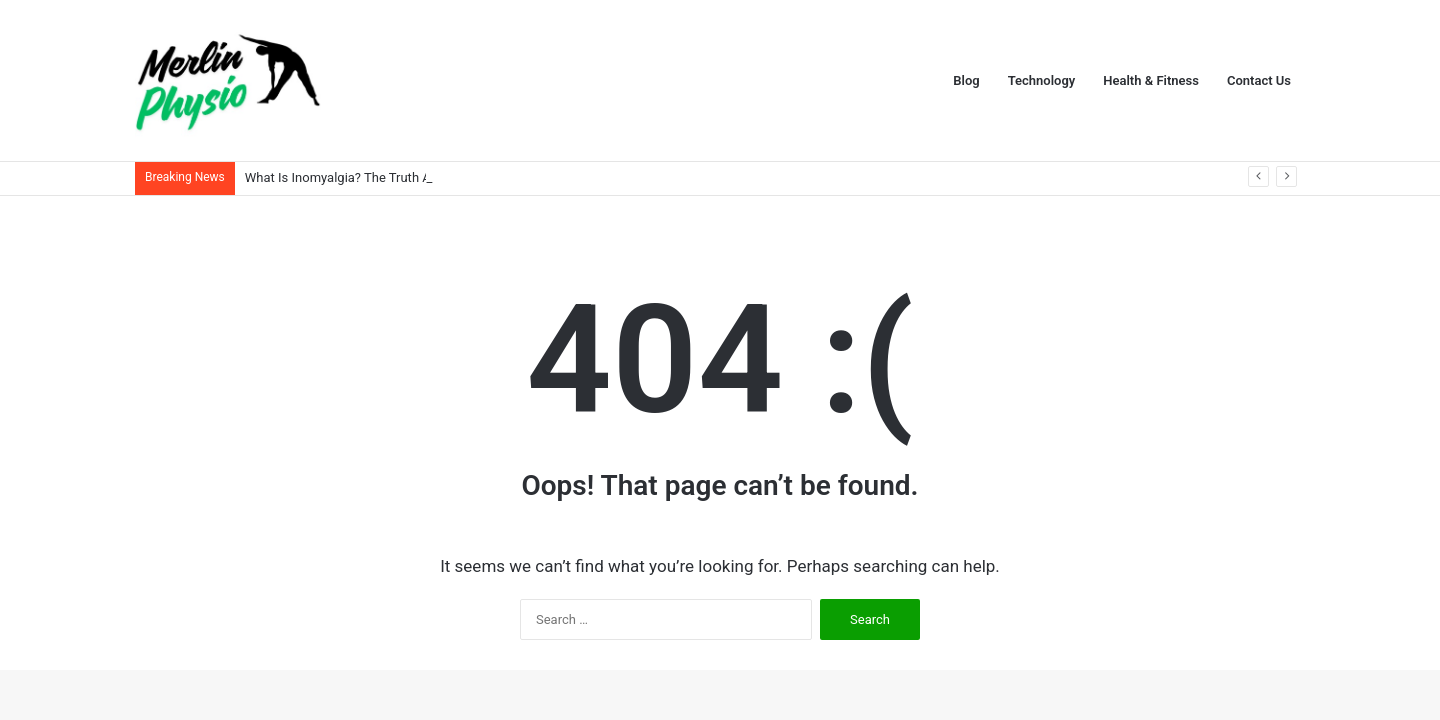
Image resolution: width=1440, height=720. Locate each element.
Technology (1042, 80)
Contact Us (1259, 80)
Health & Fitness (1151, 80)
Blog (966, 80)
